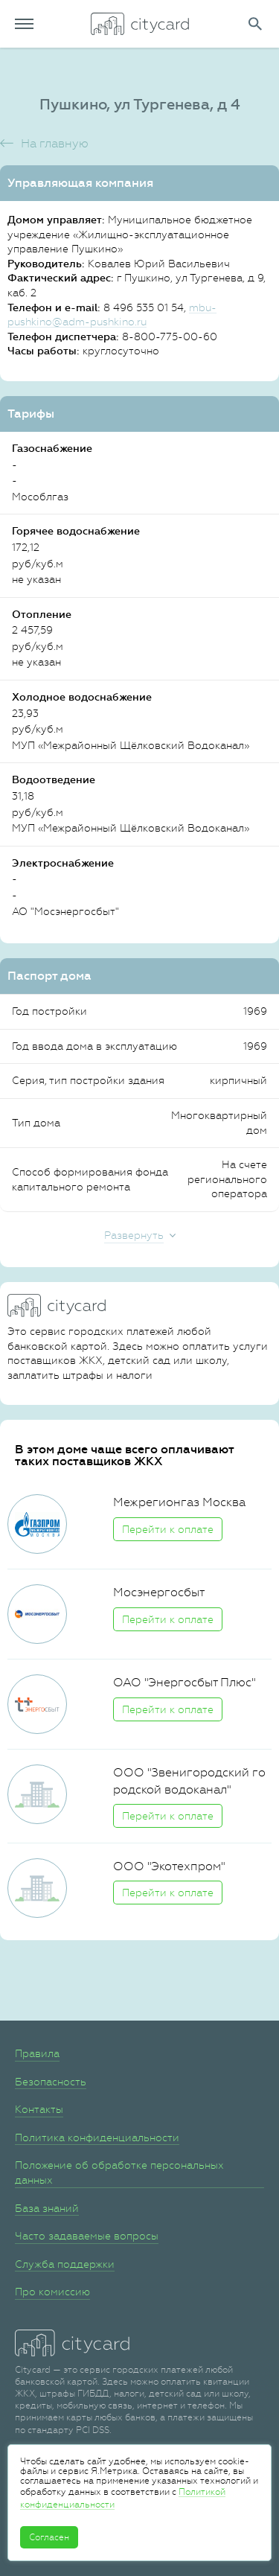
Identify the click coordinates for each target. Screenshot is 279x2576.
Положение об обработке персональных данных (119, 2172)
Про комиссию (52, 2292)
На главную (55, 143)
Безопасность (50, 2082)
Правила (37, 2053)
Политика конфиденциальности (97, 2137)
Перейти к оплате (168, 1529)
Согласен (49, 2537)
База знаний (47, 2208)
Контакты (39, 2109)
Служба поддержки (65, 2264)
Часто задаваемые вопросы (86, 2236)
